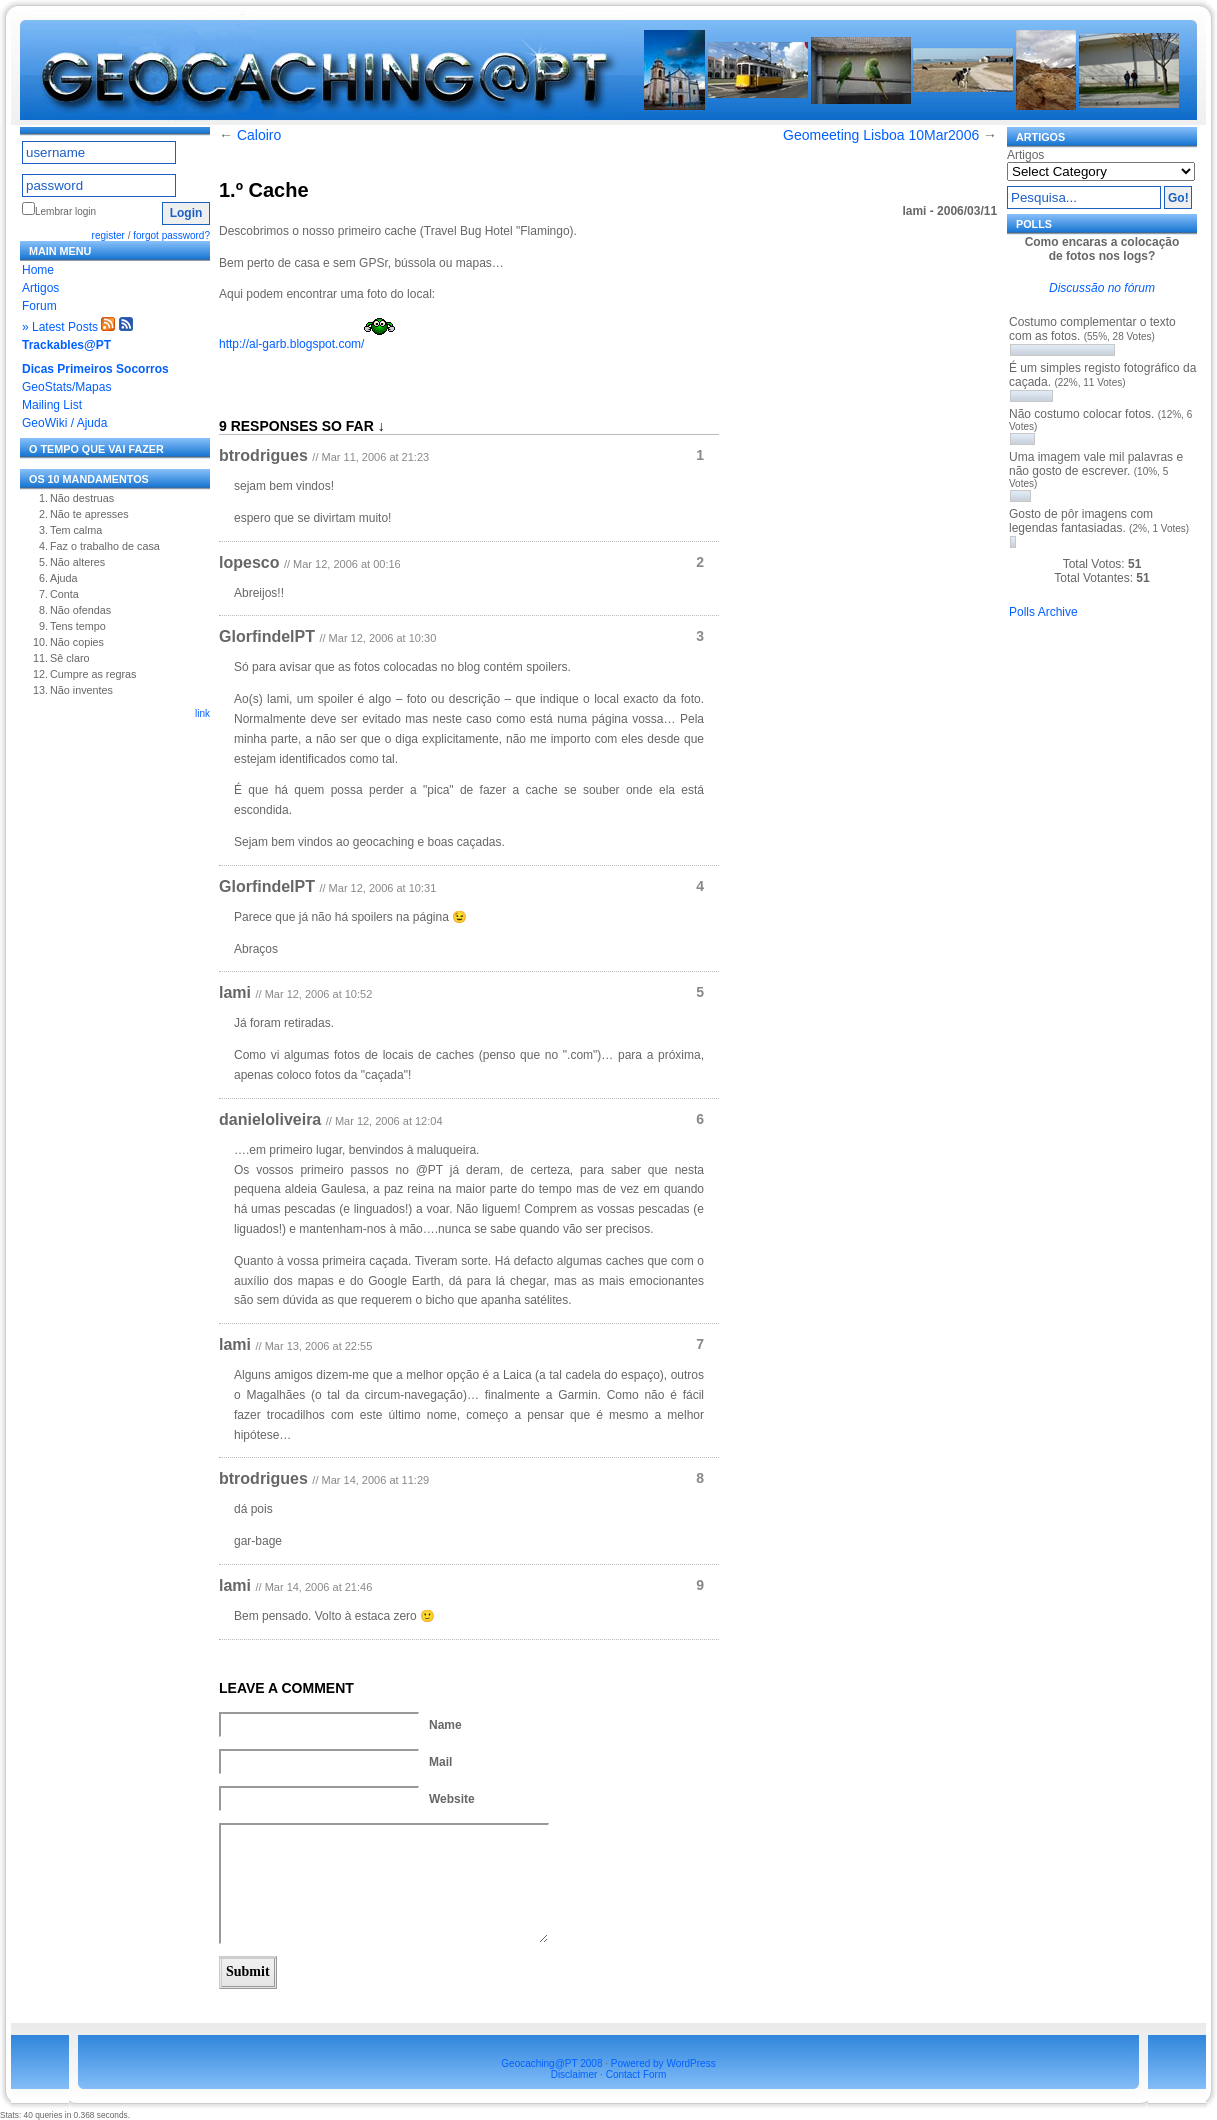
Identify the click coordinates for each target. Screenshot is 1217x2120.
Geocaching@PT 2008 (551, 2063)
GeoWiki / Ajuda (64, 423)
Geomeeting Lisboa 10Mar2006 (881, 135)
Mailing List (52, 405)
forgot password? (171, 235)
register (108, 235)
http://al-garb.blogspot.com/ (291, 344)
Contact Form (636, 2074)
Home (38, 270)
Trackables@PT (66, 345)
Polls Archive (1043, 612)
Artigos (40, 288)
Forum (39, 306)
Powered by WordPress (663, 2063)
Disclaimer (574, 2074)
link (202, 713)
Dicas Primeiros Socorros (95, 369)
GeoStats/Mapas (66, 387)
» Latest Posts (60, 327)
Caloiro (259, 135)
